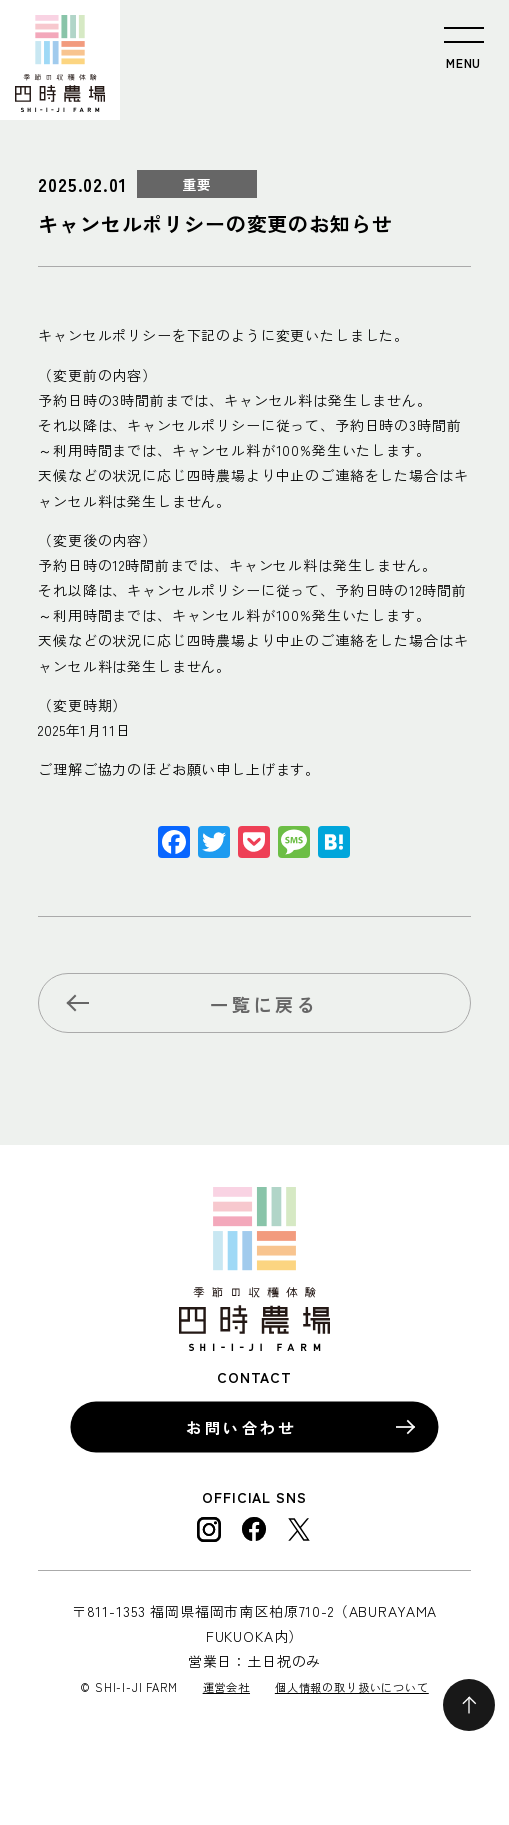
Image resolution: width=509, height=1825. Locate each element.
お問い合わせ (242, 1427)
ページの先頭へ (469, 1705)
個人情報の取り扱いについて (352, 1687)
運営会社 (226, 1687)
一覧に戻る (264, 1004)
